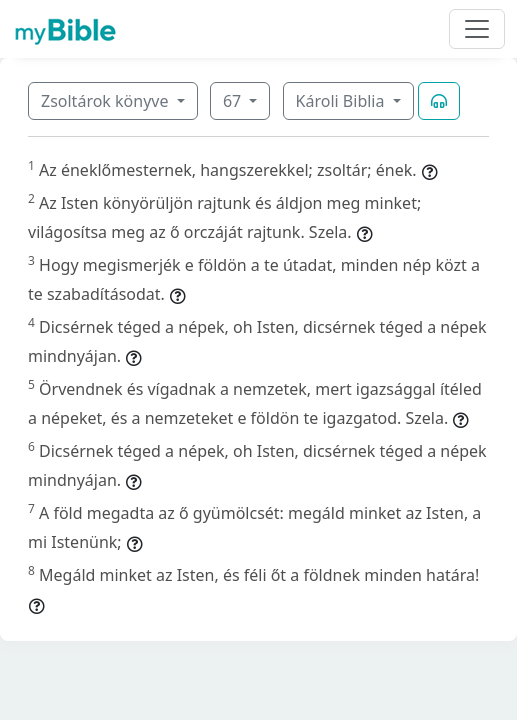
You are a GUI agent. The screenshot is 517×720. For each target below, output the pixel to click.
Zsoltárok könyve (107, 101)
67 (234, 101)
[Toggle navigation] (477, 29)
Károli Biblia (342, 101)
